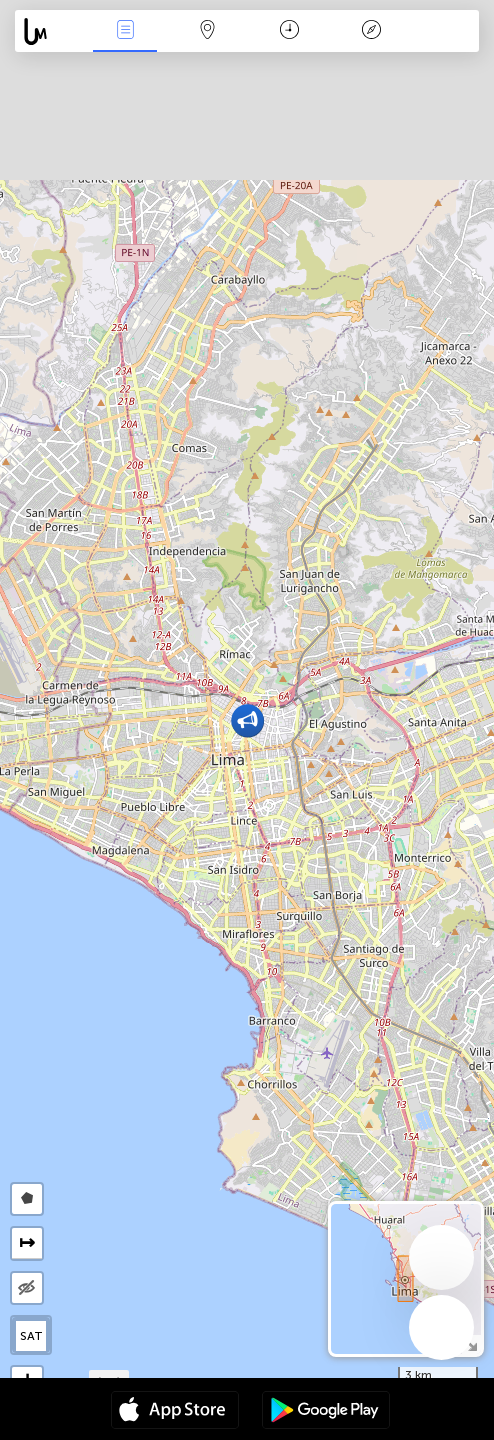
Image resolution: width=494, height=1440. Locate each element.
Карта (208, 31)
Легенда (372, 31)
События (125, 31)
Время (289, 31)
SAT (31, 1336)
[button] (247, 720)
